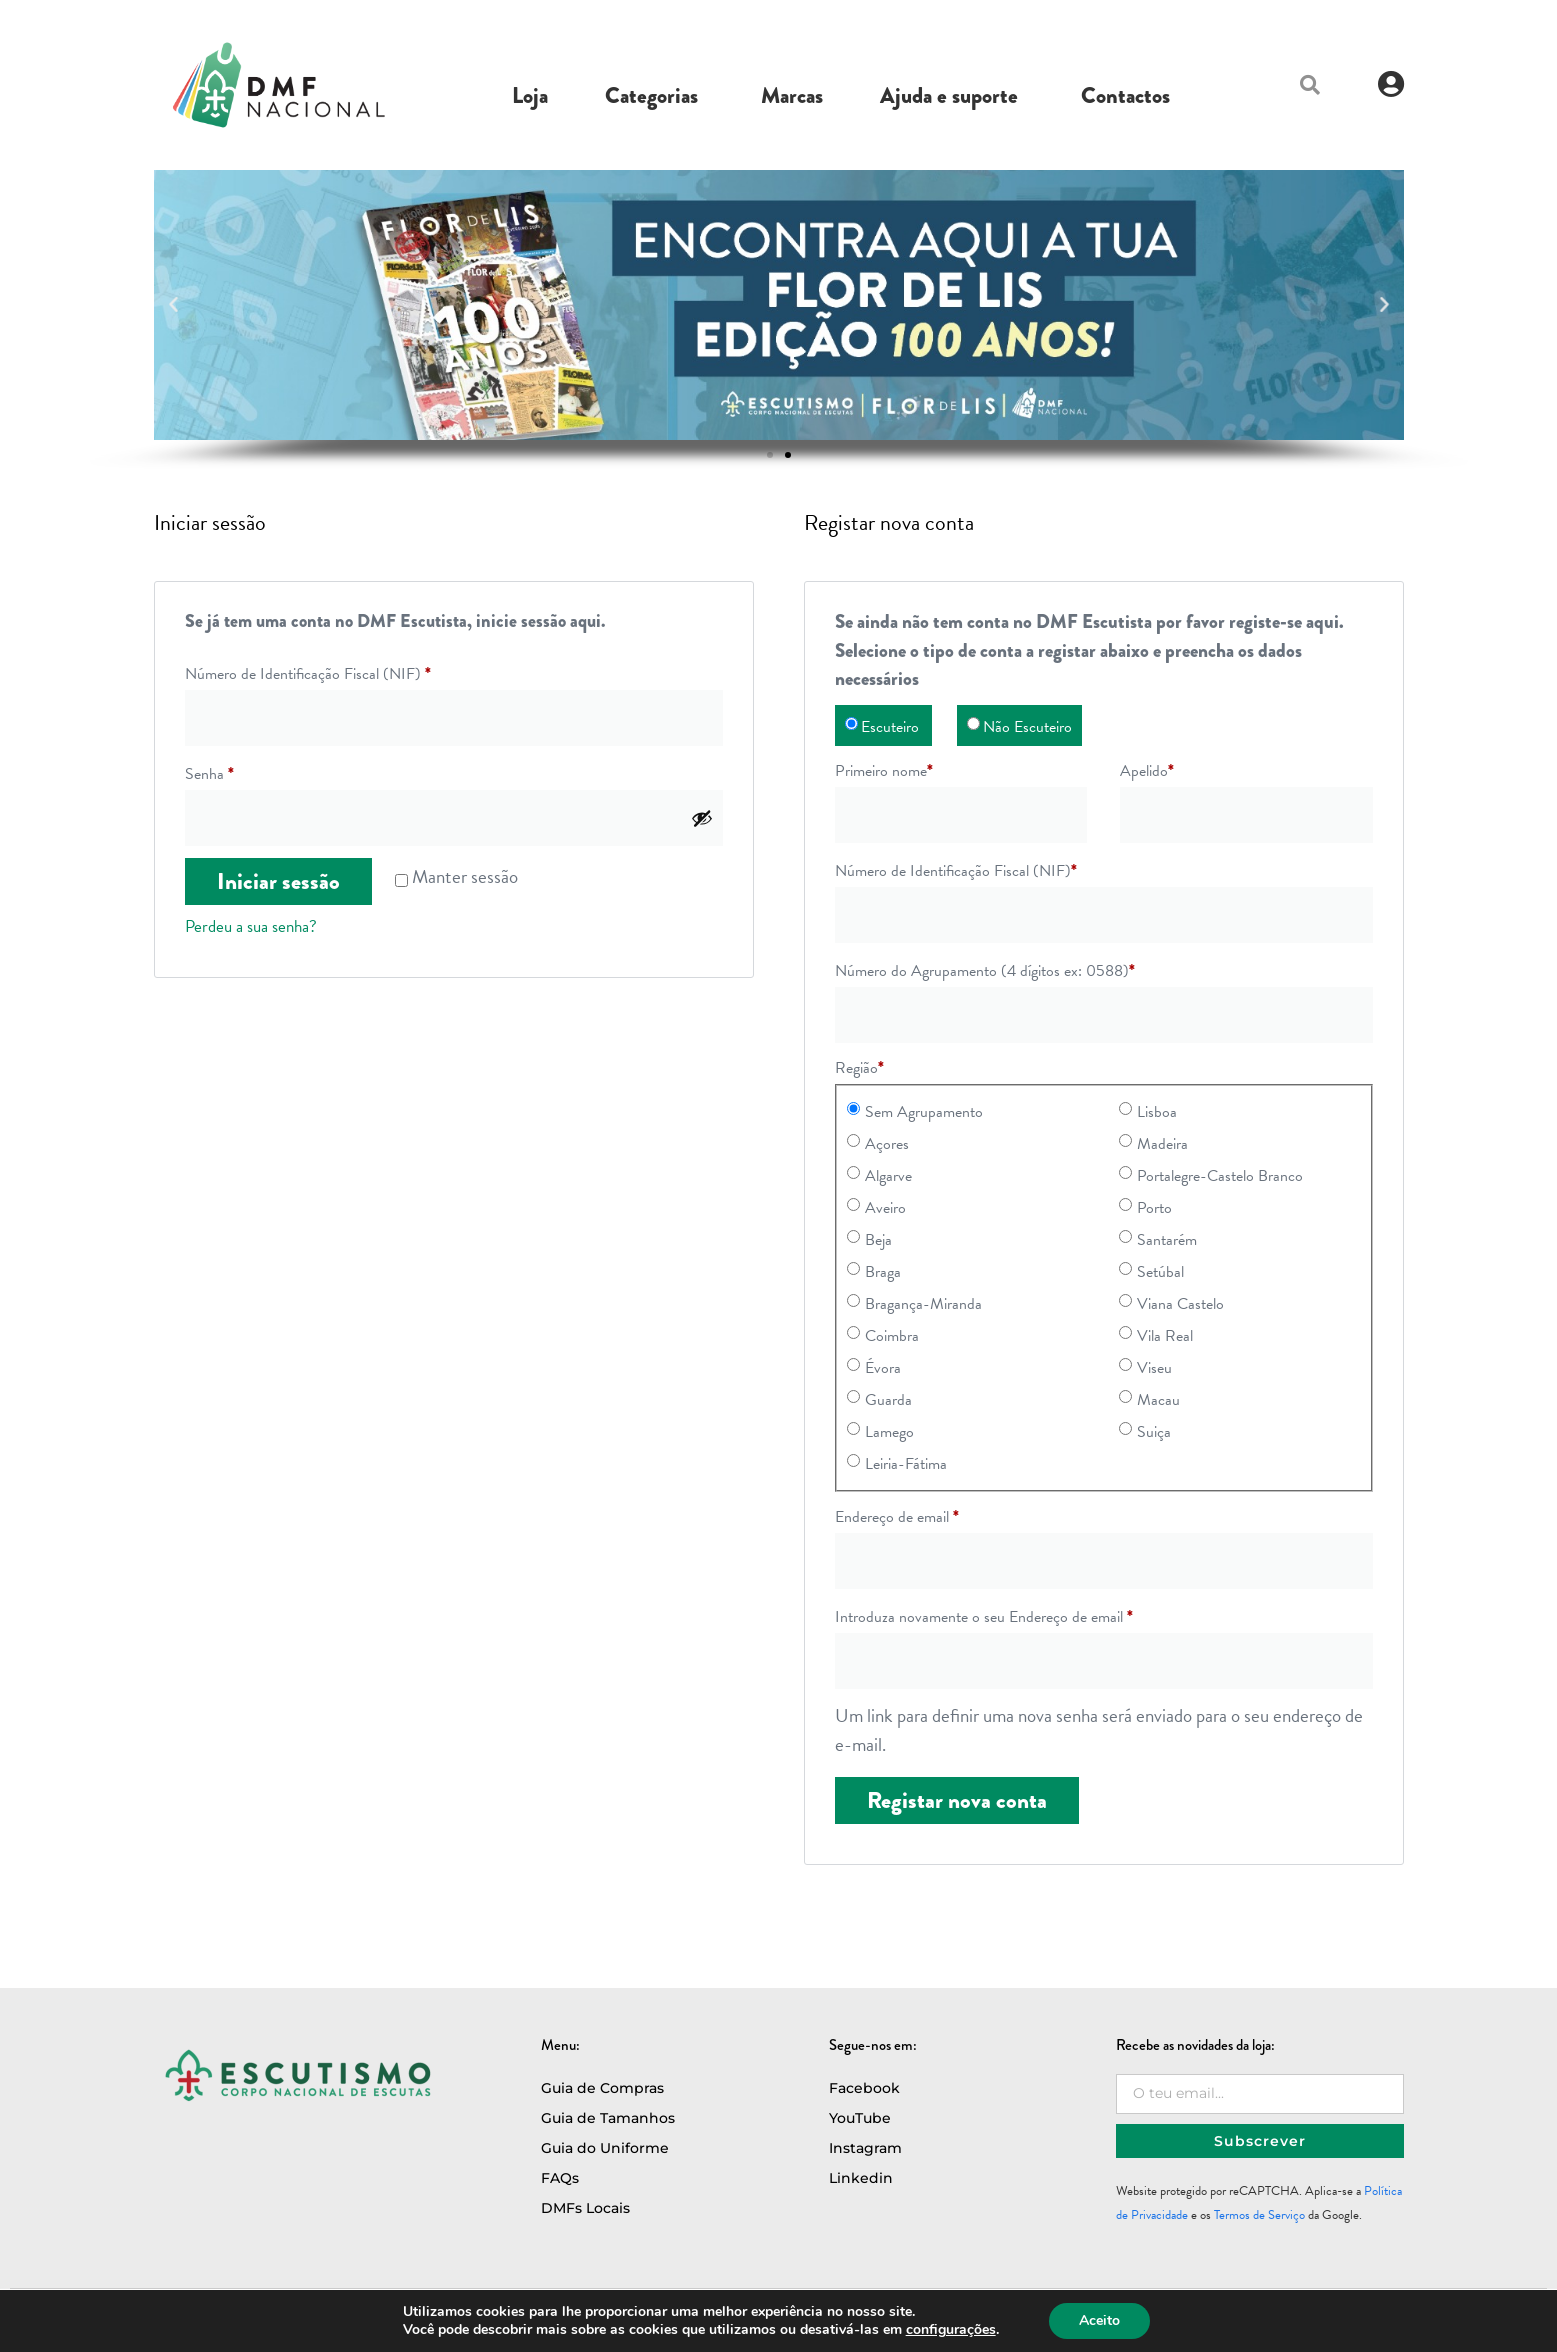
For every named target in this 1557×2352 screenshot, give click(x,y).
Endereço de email (897, 1517)
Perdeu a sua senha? (251, 926)
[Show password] (702, 818)
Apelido (1147, 771)
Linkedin (861, 2178)
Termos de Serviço (1259, 2215)
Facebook (864, 2088)
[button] (1310, 85)
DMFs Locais (585, 2208)
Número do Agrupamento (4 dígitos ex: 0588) (985, 971)
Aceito (1099, 2320)
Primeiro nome (884, 771)
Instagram (865, 2148)
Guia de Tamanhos (608, 2118)
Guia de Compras (602, 2088)
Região (859, 1068)
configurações (951, 2330)
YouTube (860, 2118)
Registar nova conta (957, 1800)
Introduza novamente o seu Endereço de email (984, 1617)
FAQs (560, 2178)
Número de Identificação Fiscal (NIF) (308, 674)
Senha (209, 774)
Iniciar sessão (278, 881)
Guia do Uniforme (605, 2148)
